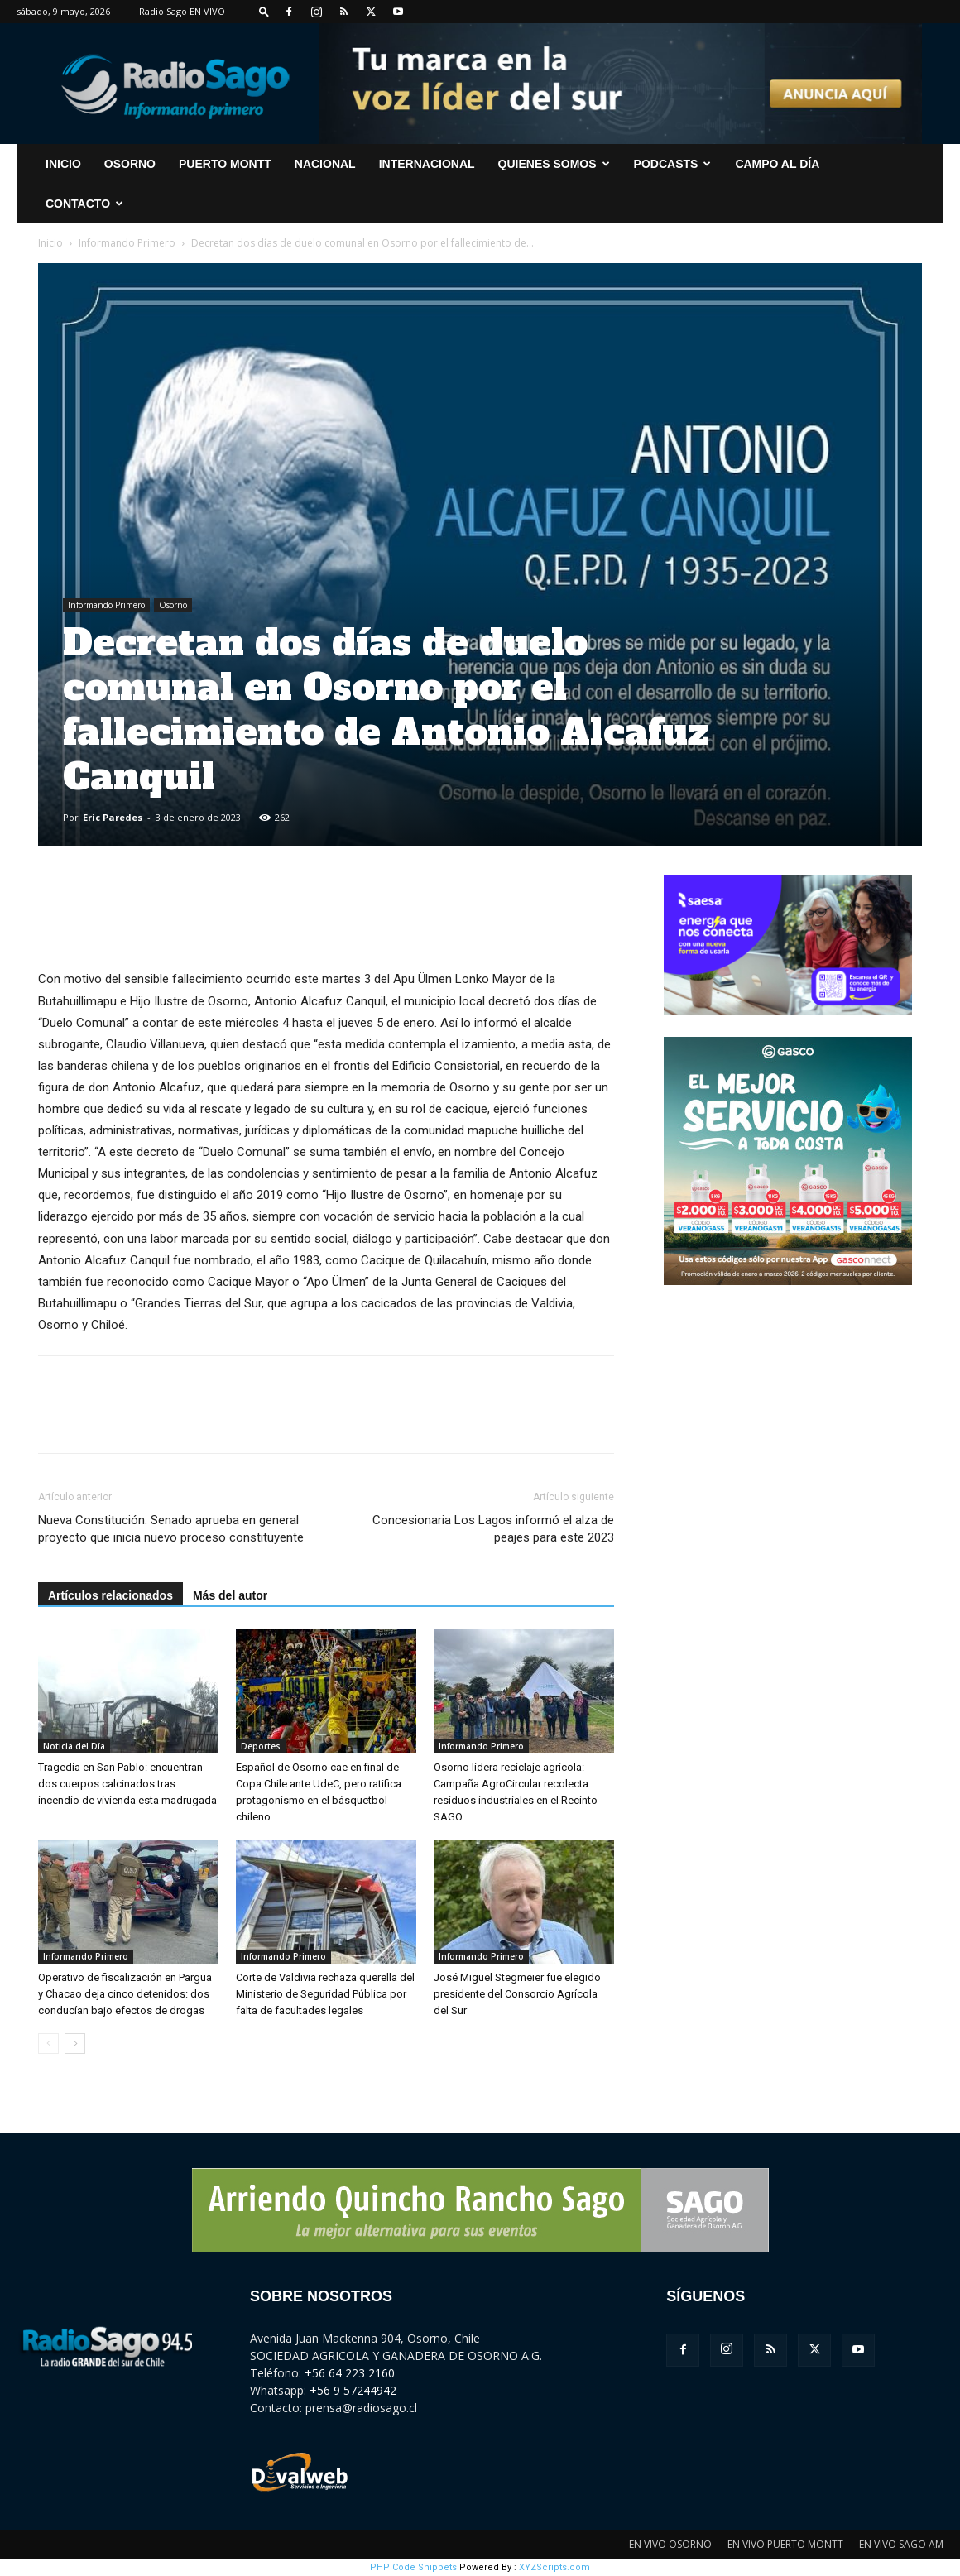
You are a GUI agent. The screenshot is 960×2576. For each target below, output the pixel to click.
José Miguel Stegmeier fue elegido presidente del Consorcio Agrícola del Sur (517, 1994)
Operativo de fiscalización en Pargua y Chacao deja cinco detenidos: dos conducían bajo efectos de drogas (125, 1994)
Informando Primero (127, 243)
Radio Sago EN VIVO (182, 11)
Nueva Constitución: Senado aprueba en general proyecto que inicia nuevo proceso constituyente (171, 1529)
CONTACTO (84, 203)
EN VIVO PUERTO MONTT (785, 2544)
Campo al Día (777, 163)
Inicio (50, 243)
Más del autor (230, 1595)
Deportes (261, 1746)
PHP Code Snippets (413, 2567)
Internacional (427, 163)
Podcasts (673, 163)
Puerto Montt (225, 163)
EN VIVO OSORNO (670, 2544)
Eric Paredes (112, 817)
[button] (264, 11)
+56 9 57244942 (353, 2390)
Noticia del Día (74, 1746)
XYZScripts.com (554, 2567)
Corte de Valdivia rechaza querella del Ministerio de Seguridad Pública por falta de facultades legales (325, 1994)
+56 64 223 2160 (350, 2373)
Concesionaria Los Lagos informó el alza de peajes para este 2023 (493, 1529)
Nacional (325, 163)
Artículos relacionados (110, 1595)
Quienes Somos (554, 163)
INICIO (63, 163)
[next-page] (75, 2043)
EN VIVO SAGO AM (901, 2544)
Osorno (130, 163)
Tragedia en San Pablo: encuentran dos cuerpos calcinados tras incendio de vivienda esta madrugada (127, 1783)
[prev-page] (48, 2043)
